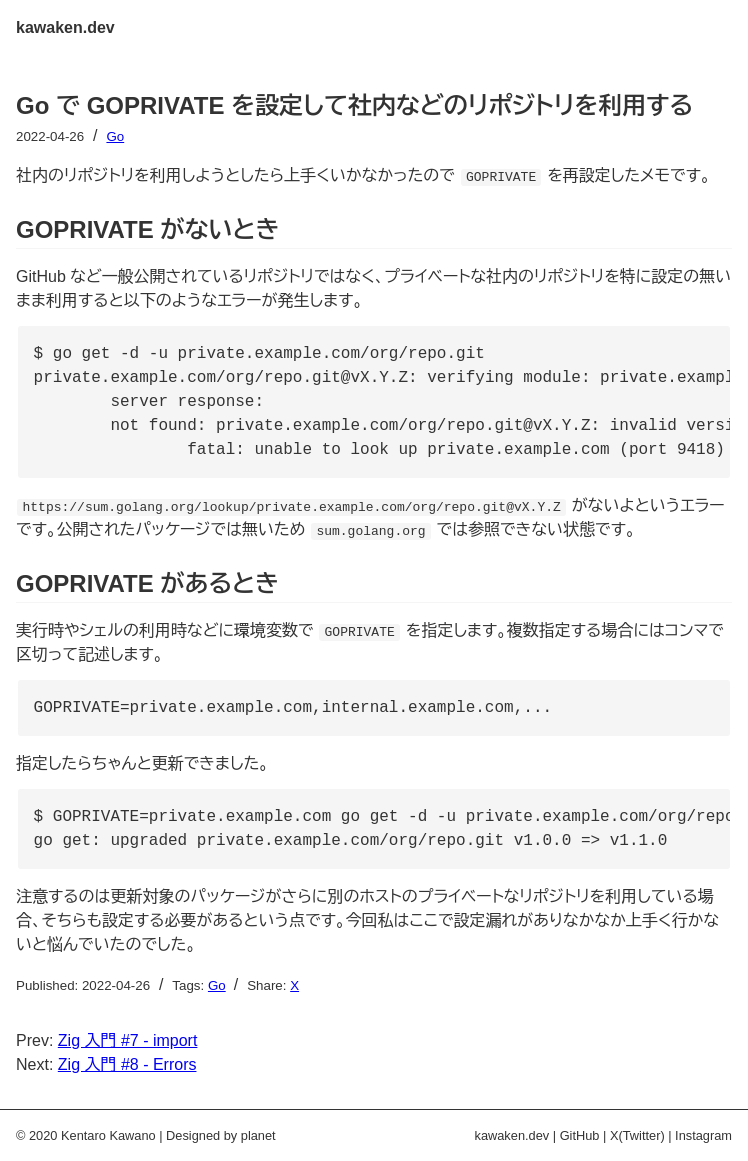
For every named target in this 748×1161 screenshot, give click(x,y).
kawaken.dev (65, 27)
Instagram (703, 1135)
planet (258, 1135)
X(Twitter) (637, 1135)
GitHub (580, 1135)
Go (115, 136)
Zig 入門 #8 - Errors (127, 1064)
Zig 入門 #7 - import (128, 1040)
